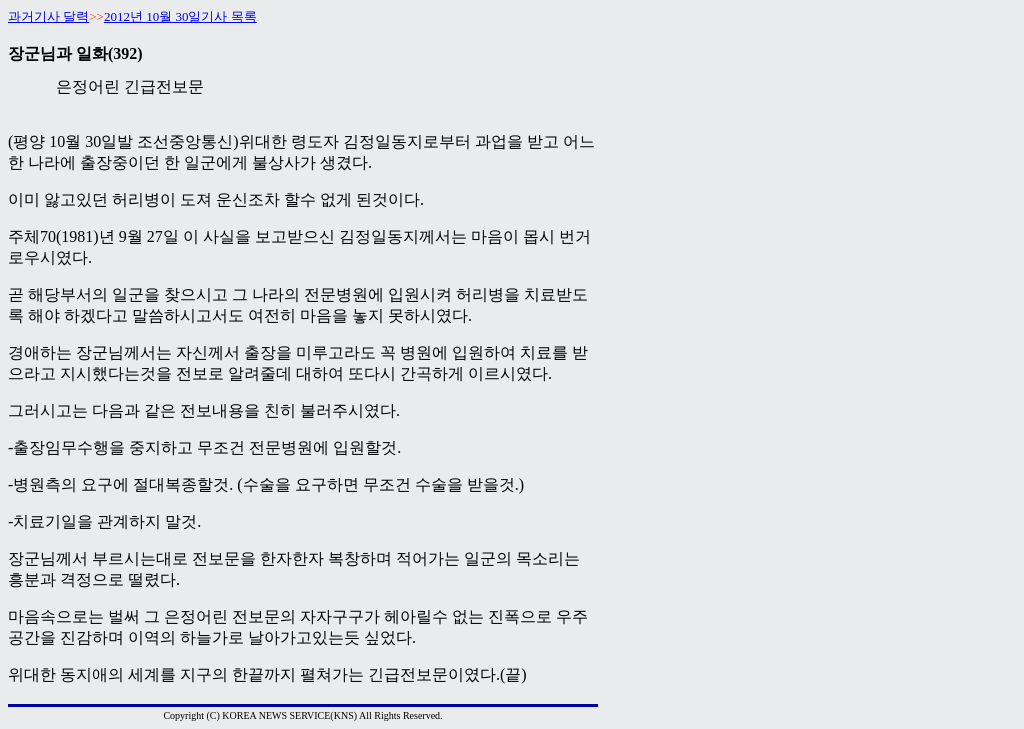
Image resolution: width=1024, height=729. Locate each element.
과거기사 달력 (48, 16)
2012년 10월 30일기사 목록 (180, 16)
